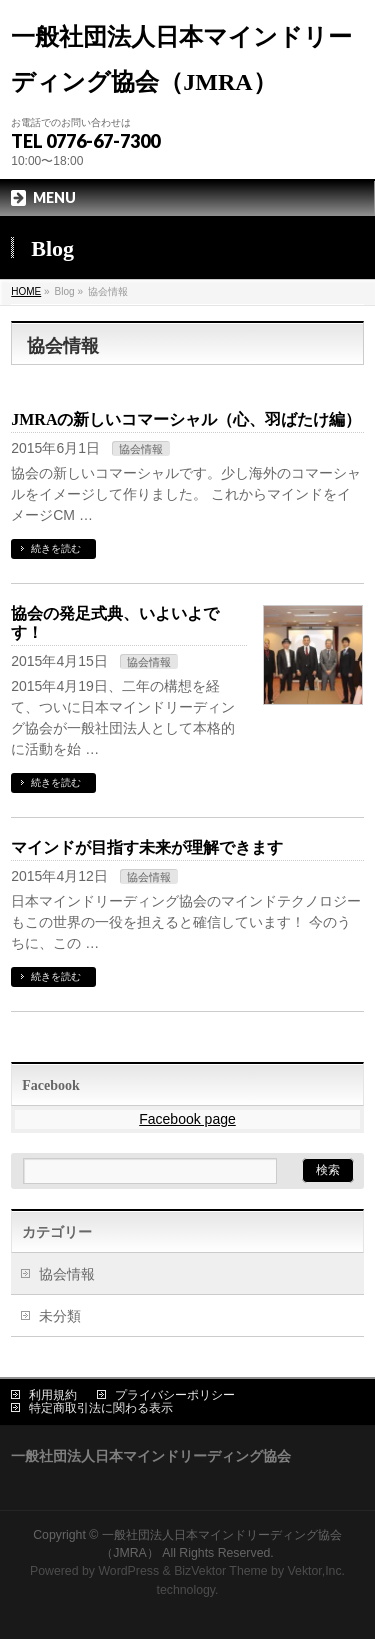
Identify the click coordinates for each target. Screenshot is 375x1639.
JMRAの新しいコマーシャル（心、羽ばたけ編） (186, 419)
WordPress (128, 1571)
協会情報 (141, 449)
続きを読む (56, 548)
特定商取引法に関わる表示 (101, 1408)
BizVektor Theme (221, 1571)
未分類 (60, 1316)
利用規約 (53, 1395)
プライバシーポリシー (175, 1395)
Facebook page (187, 1119)
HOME (26, 291)
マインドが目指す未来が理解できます (147, 847)
